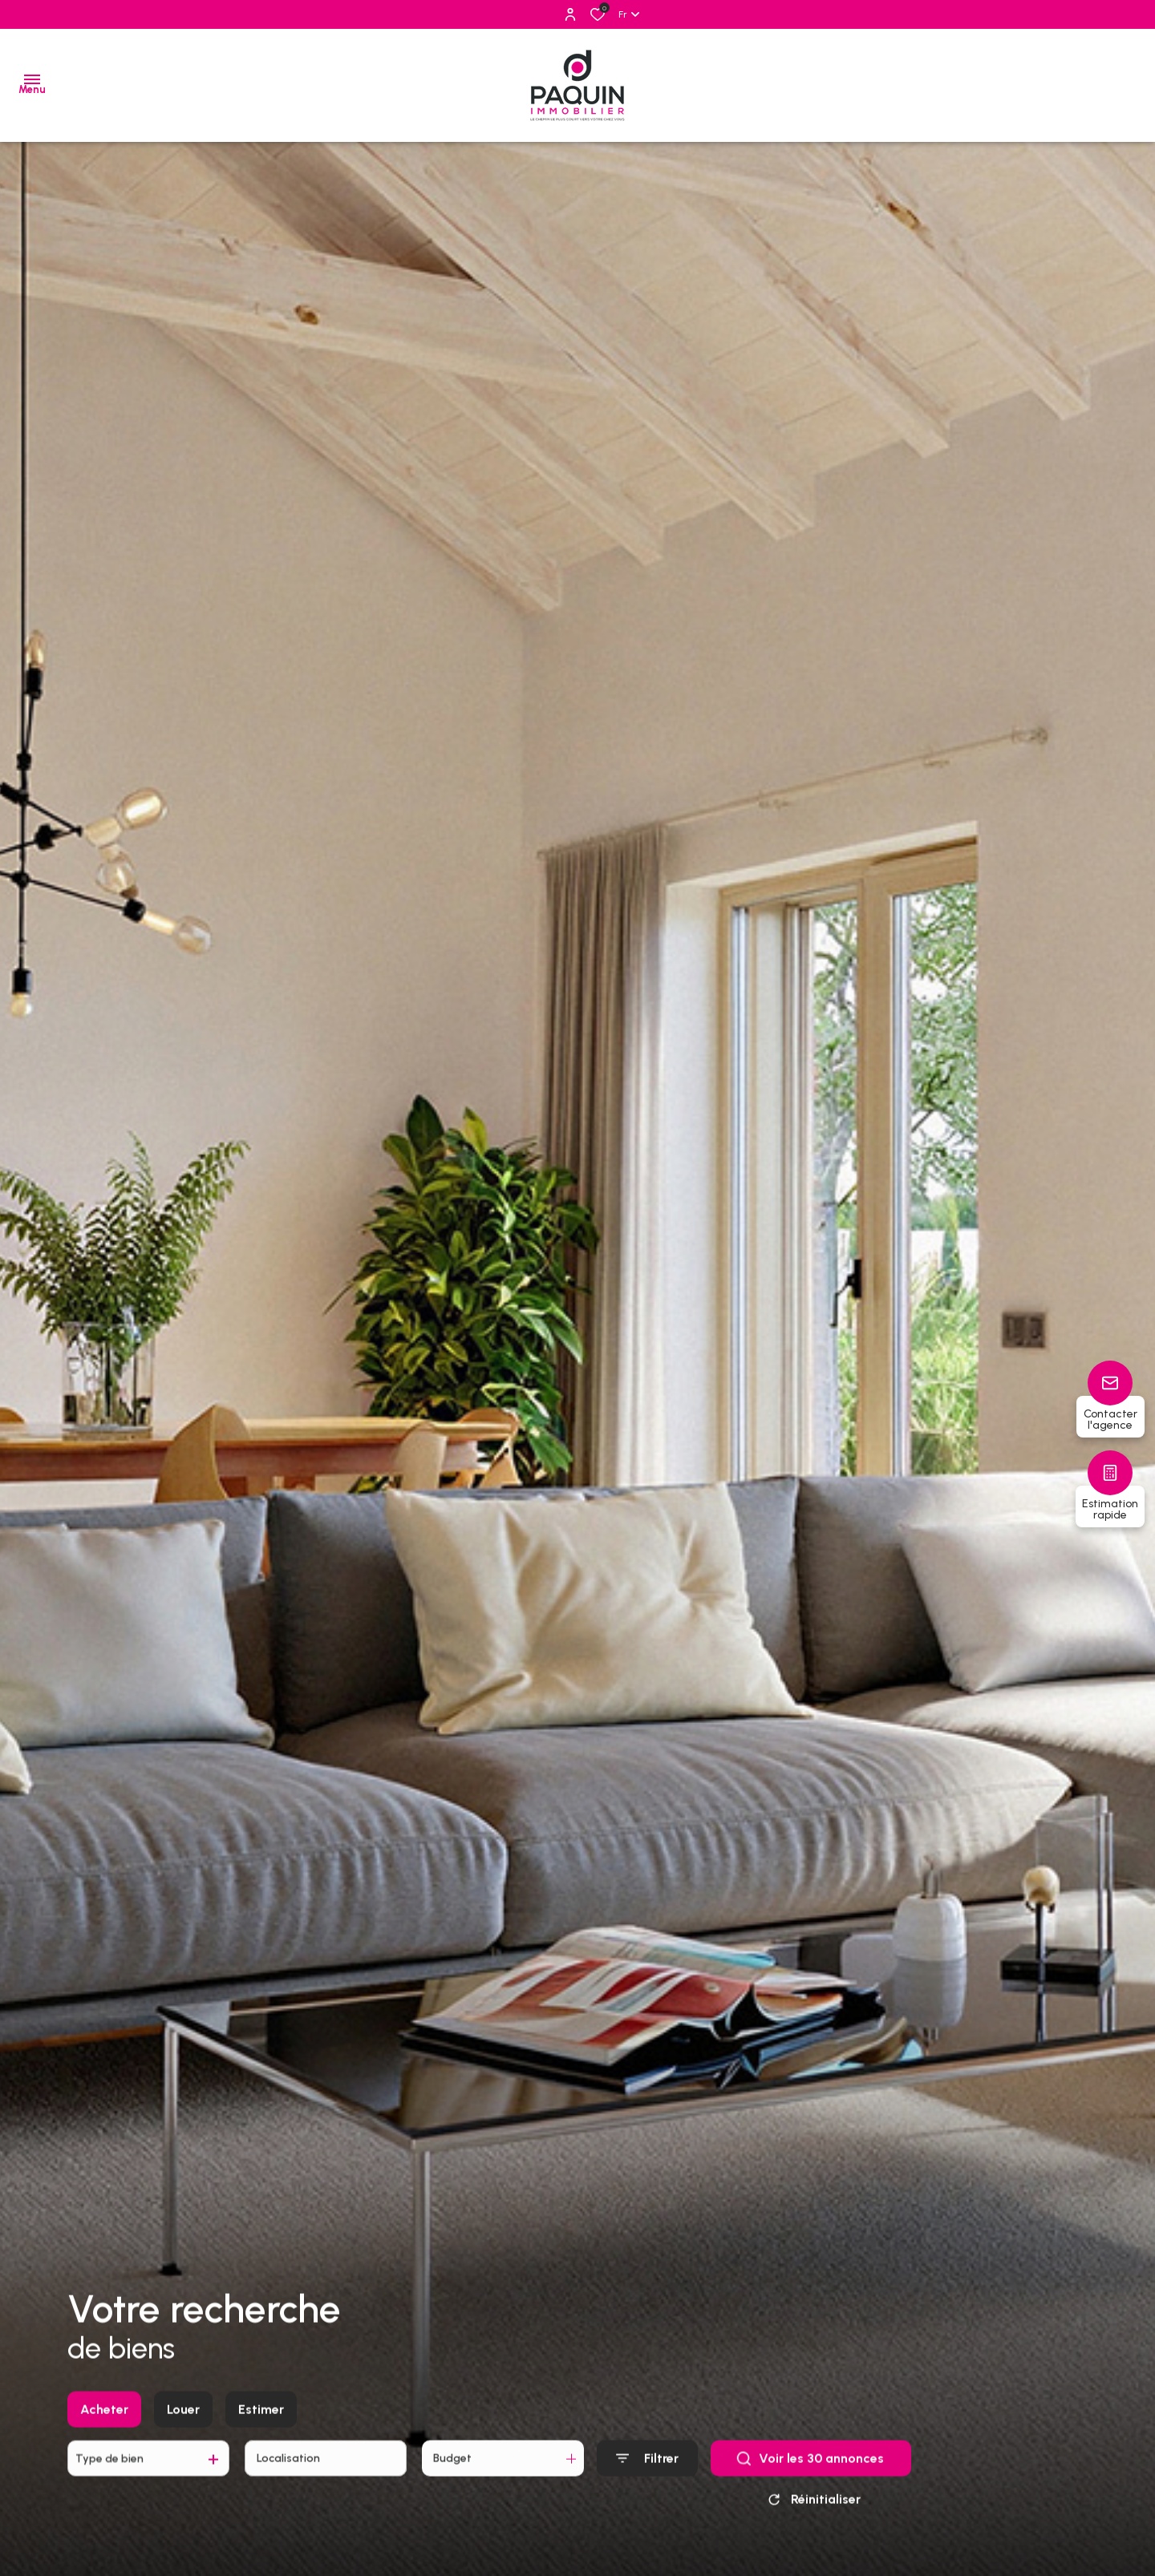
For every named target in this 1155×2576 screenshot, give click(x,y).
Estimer (261, 2424)
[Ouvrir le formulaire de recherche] (647, 2474)
